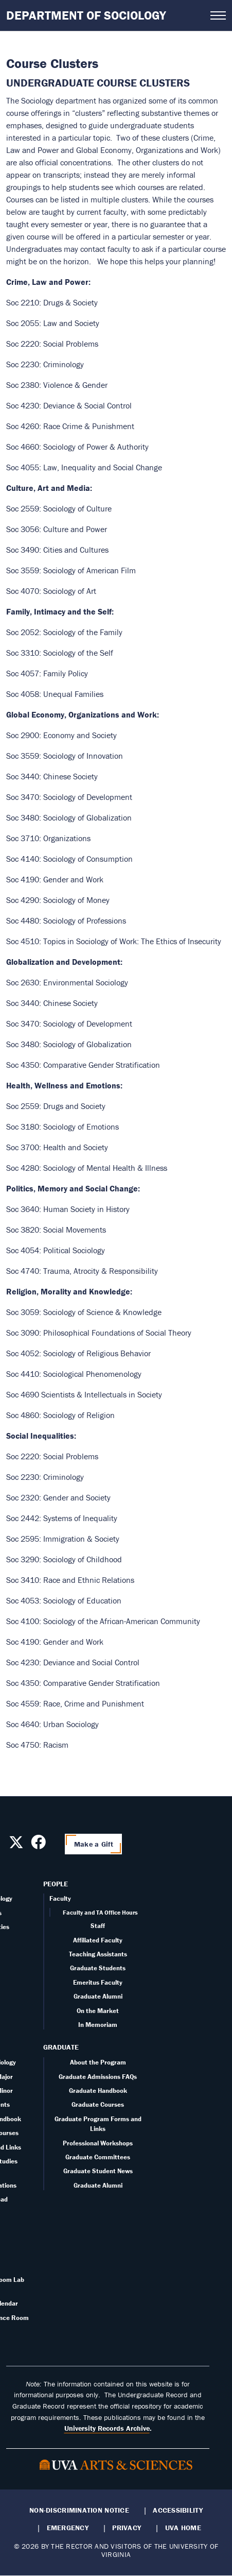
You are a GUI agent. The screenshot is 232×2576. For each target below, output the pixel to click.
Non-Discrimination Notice (79, 2510)
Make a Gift (93, 1844)
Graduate (61, 2047)
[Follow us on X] (16, 1845)
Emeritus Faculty (97, 1982)
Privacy (126, 2527)
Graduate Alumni (98, 1996)
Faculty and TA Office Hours (100, 1912)
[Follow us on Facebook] (38, 1845)
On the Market (98, 2010)
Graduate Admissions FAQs (98, 2076)
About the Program (98, 2062)
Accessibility (178, 2510)
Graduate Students (98, 1968)
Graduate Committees (97, 2157)
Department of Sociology (86, 15)
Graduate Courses (98, 2104)
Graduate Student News (98, 2170)
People (55, 1883)
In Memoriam (97, 2024)
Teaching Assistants (98, 1954)
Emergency (67, 2527)
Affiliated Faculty (97, 1940)
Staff (98, 1925)
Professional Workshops (98, 2143)
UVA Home (183, 2527)
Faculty (60, 1898)
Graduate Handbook (98, 2090)
